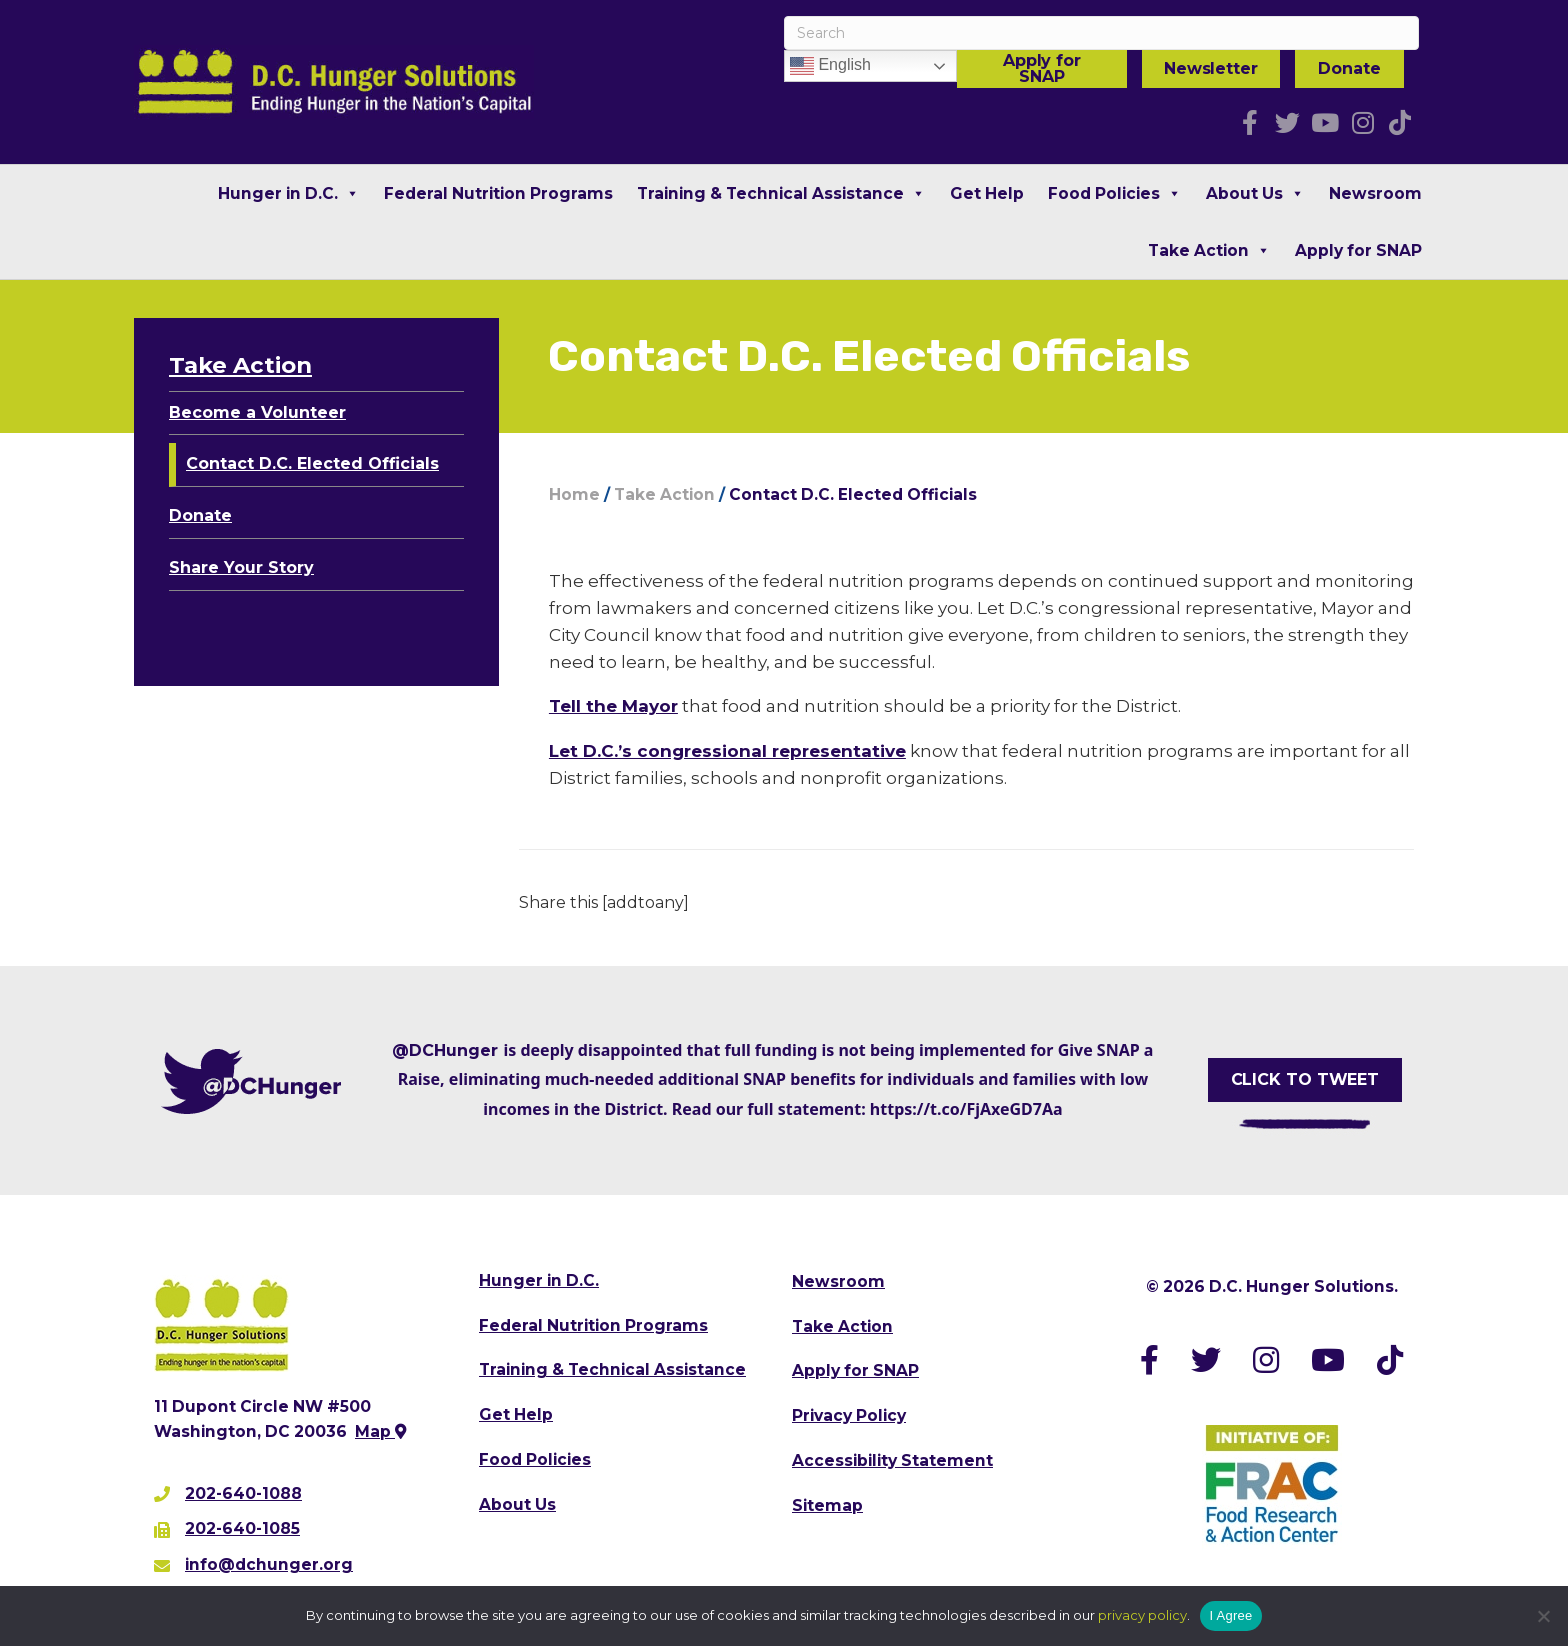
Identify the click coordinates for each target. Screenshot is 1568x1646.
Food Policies (1115, 193)
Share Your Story (241, 567)
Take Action (1209, 250)
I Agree (1231, 1615)
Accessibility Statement (892, 1460)
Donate (1349, 68)
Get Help (987, 193)
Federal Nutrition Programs (498, 193)
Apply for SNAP (1042, 68)
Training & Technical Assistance (781, 193)
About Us (1255, 193)
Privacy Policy (849, 1415)
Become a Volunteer (257, 412)
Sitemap (827, 1505)
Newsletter (1211, 68)
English (830, 66)
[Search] (1101, 33)
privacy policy (1142, 1615)
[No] (1543, 1616)
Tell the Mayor (613, 706)
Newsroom (1375, 193)
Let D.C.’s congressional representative (727, 751)
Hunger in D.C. (289, 193)
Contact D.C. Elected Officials (312, 463)
